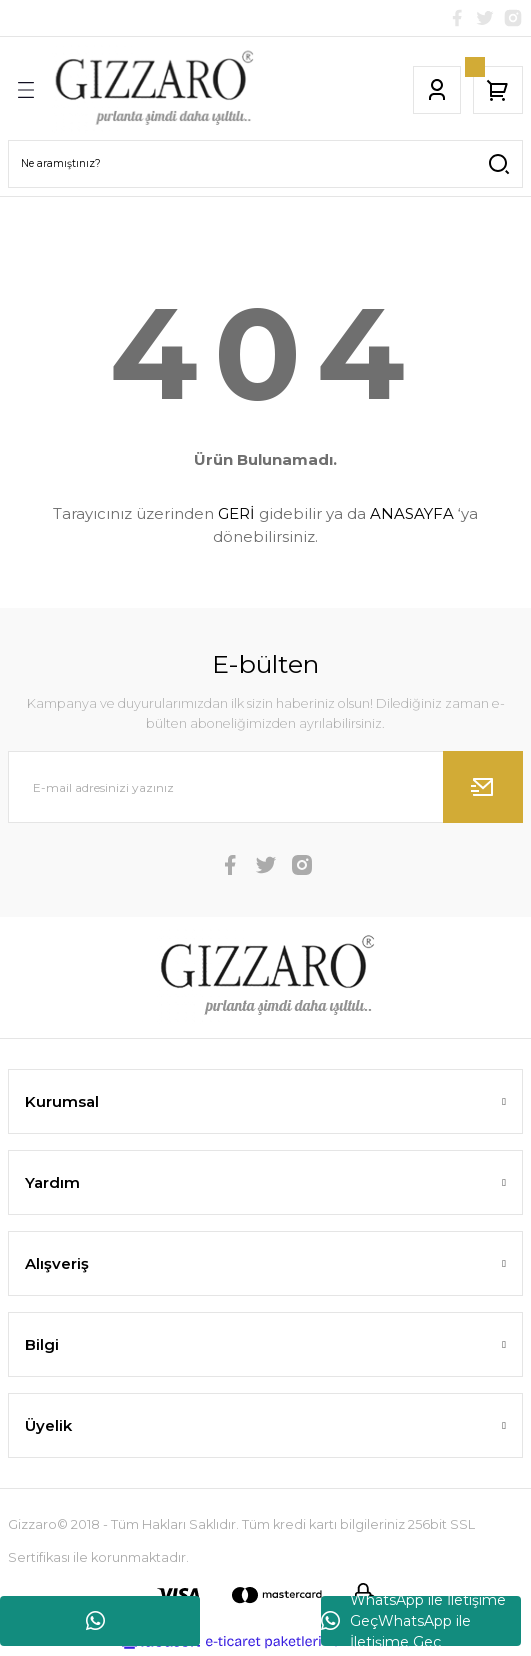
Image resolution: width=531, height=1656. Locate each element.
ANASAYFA (412, 513)
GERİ (236, 513)
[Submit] (483, 787)
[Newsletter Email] (265, 787)
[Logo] (153, 90)
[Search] (265, 164)
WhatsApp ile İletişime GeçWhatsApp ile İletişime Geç (413, 1621)
